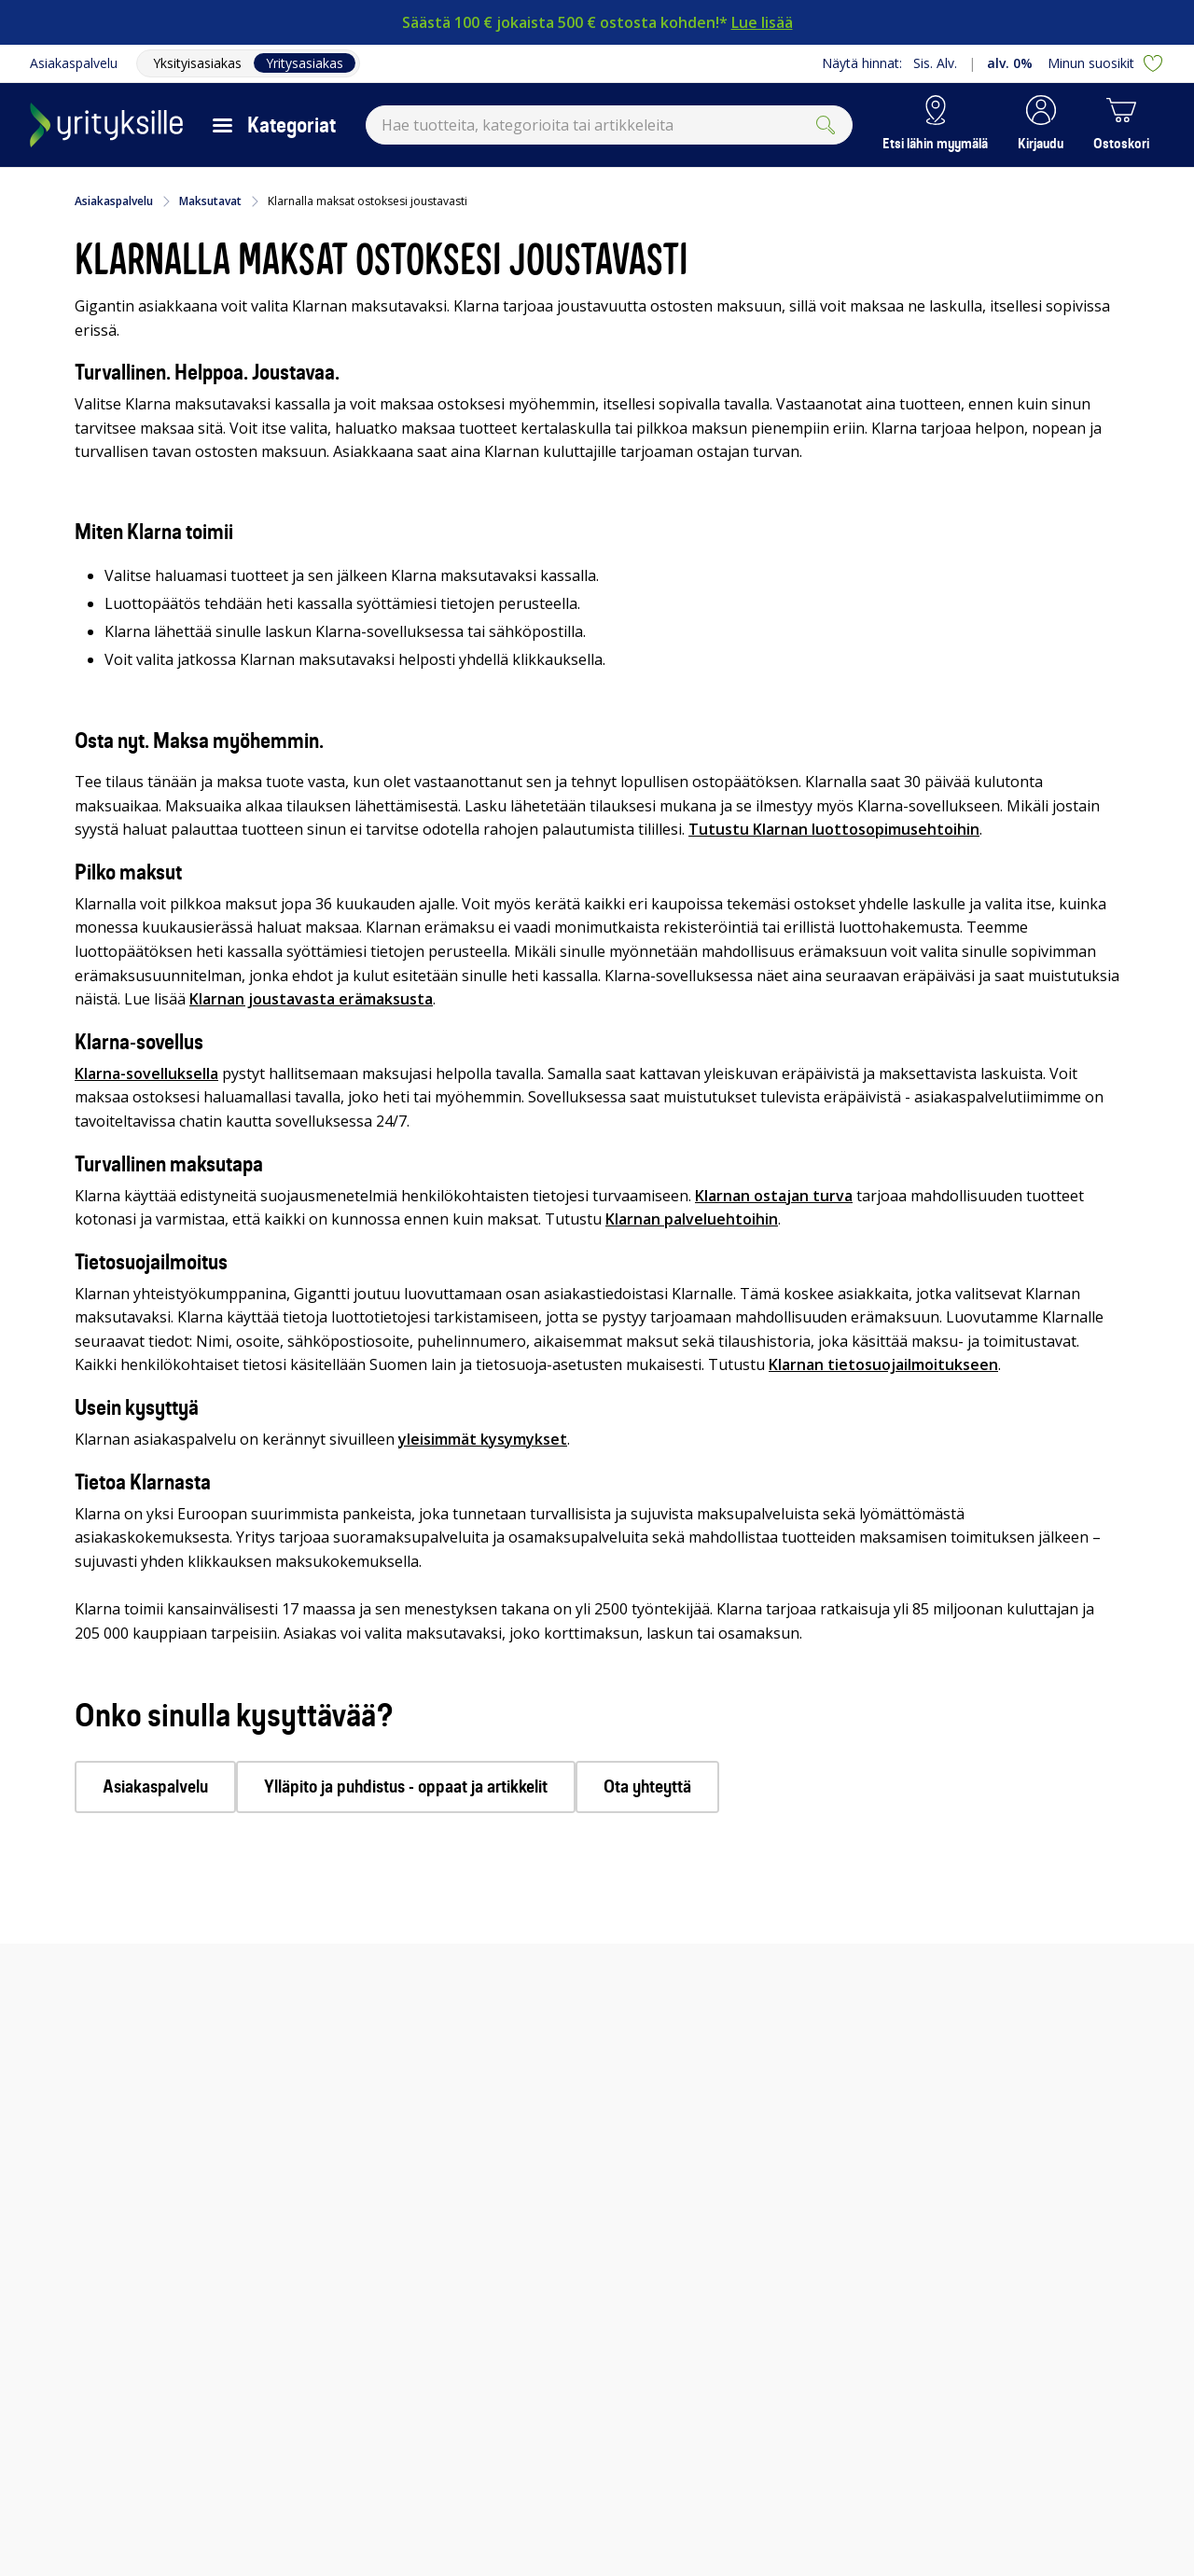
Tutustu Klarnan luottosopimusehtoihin (833, 829)
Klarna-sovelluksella (146, 1073)
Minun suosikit (1106, 63)
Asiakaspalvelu (74, 63)
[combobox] (609, 125)
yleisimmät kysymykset (482, 1439)
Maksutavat (210, 201)
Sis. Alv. (935, 63)
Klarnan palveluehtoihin (691, 1219)
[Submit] (825, 125)
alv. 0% (1010, 63)
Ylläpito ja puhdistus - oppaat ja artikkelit (406, 1786)
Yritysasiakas (304, 63)
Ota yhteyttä (647, 1786)
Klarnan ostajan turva (774, 1195)
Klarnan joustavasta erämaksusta (311, 999)
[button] (1040, 125)
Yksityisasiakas (197, 63)
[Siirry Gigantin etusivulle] (106, 125)
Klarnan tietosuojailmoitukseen (883, 1364)
